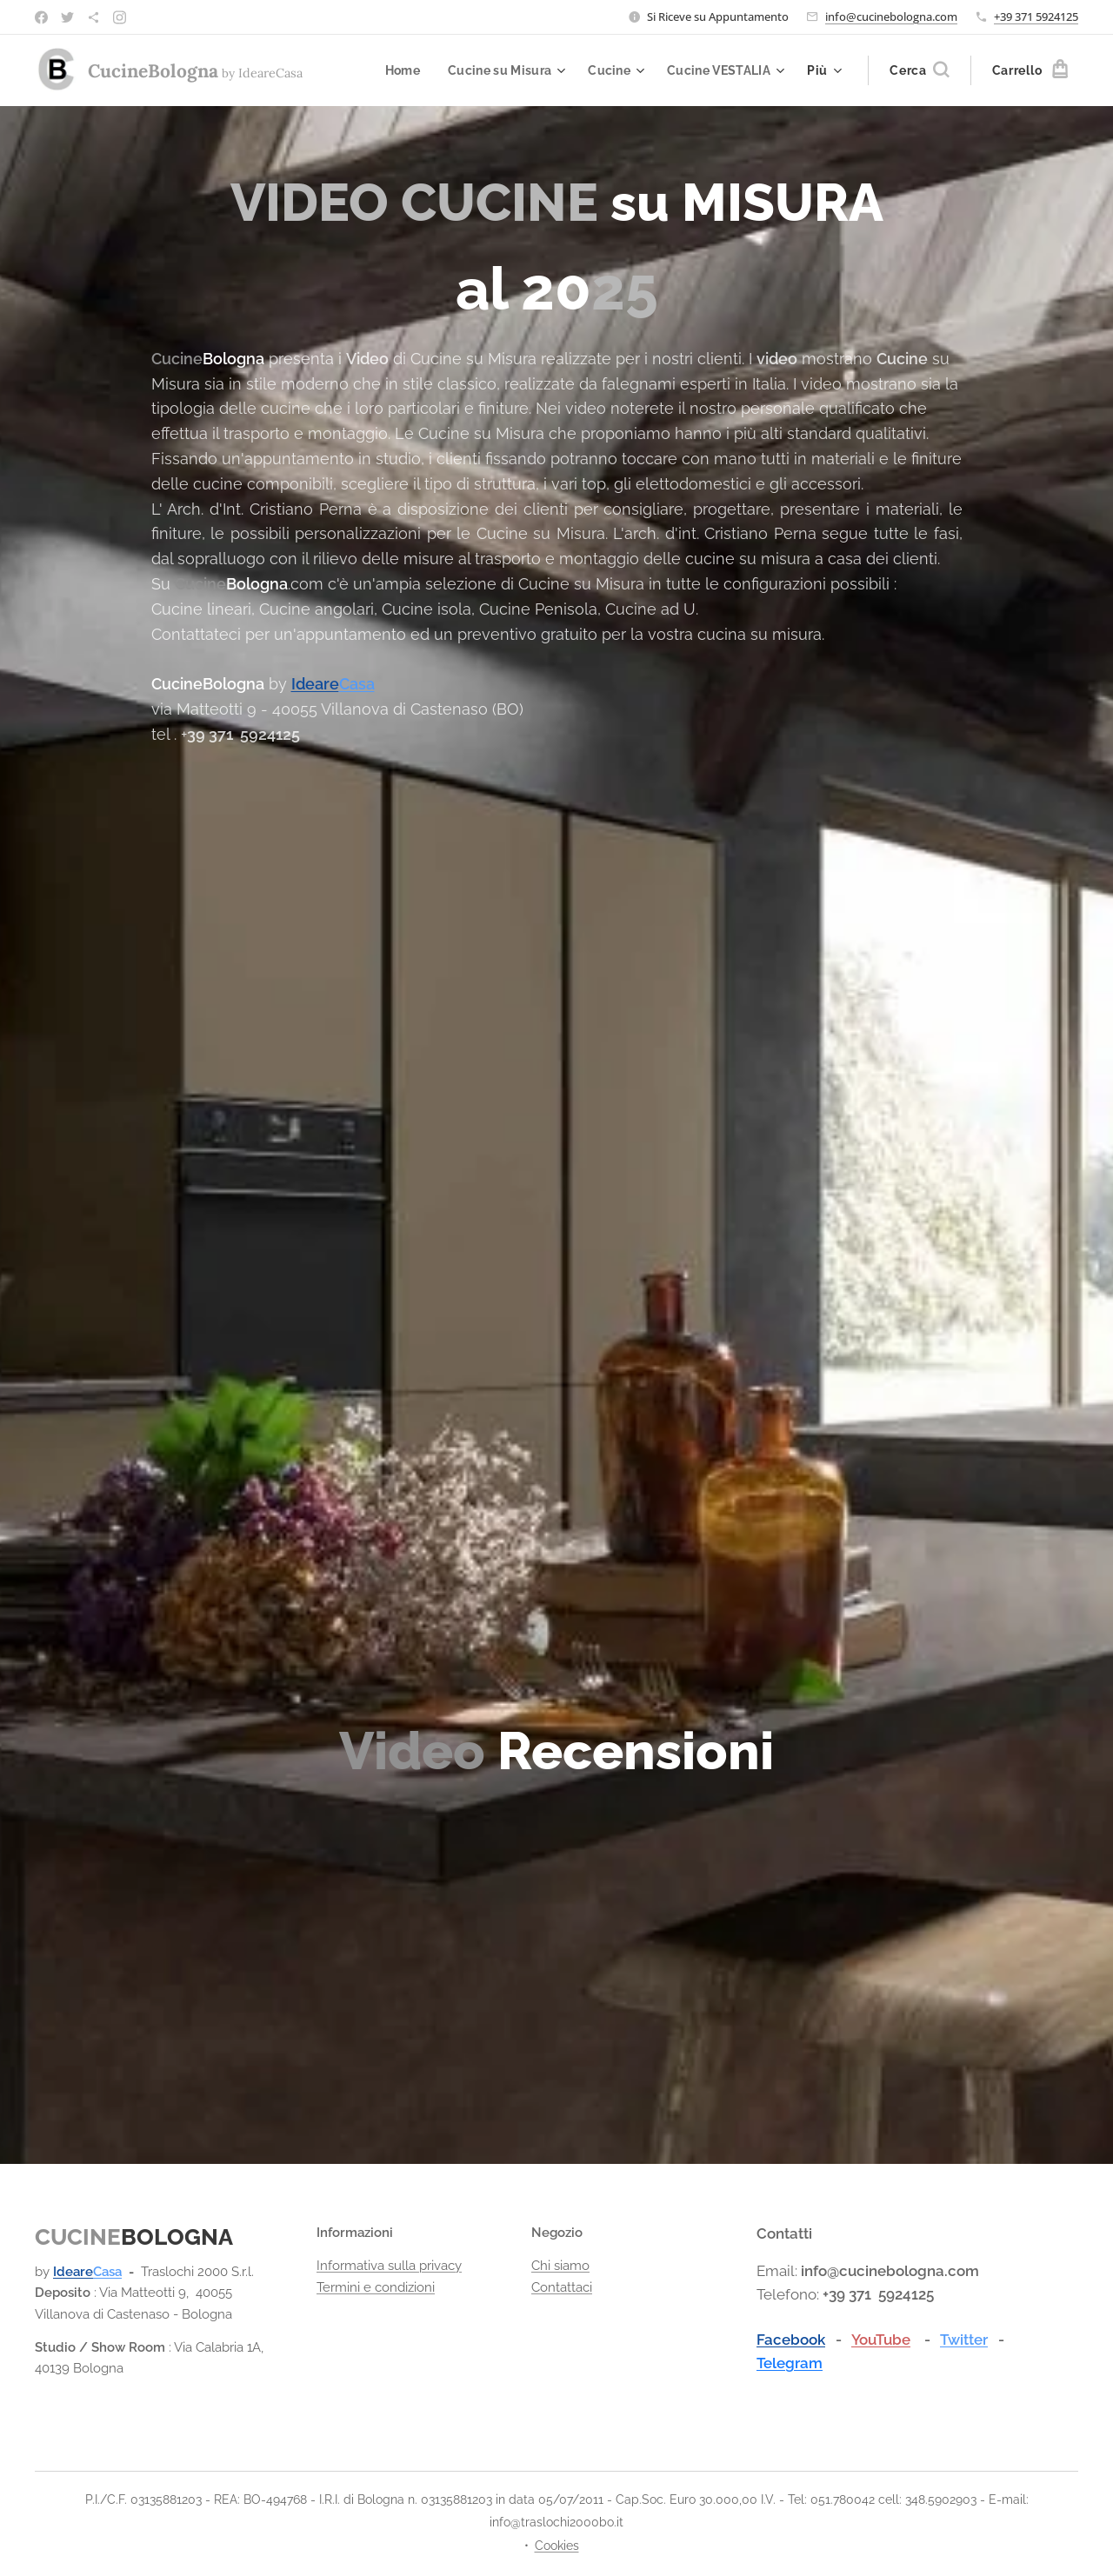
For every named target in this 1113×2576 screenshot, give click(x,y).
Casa (357, 684)
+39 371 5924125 (1036, 16)
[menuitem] (394, 70)
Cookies (557, 2546)
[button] (919, 70)
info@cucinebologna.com (891, 16)
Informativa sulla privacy (389, 2265)
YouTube (880, 2338)
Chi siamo (560, 2265)
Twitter (964, 2338)
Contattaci (561, 2286)
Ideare (315, 684)
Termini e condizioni (376, 2286)
